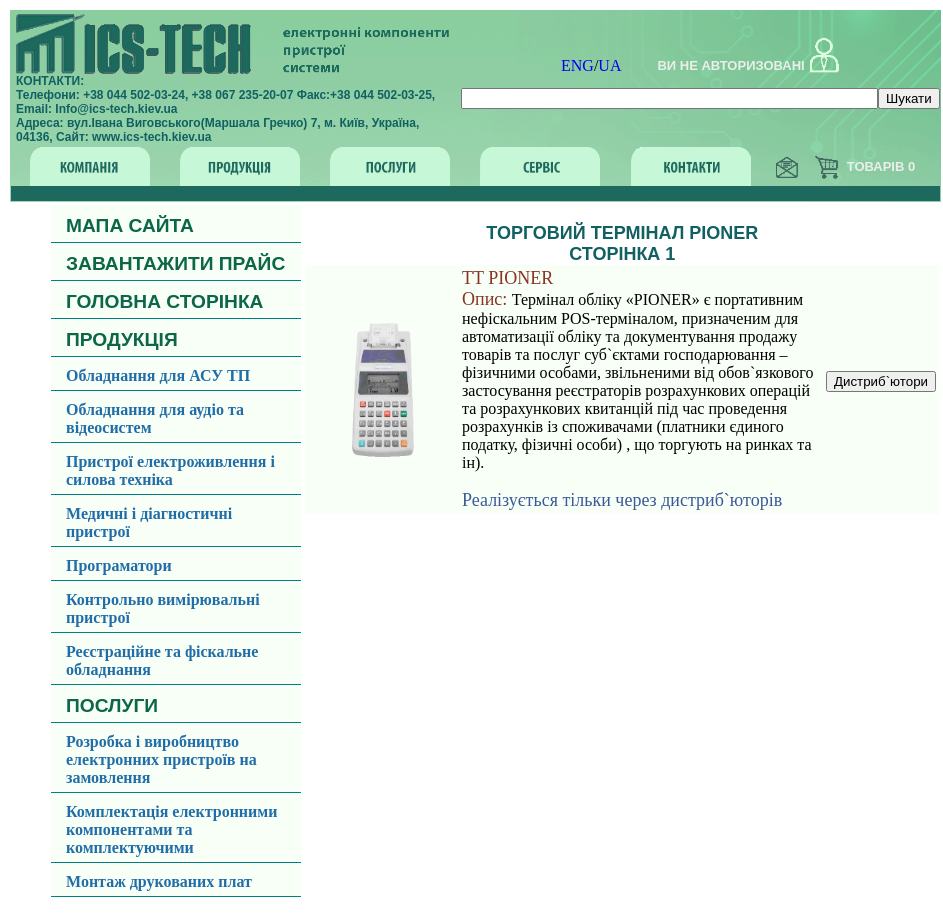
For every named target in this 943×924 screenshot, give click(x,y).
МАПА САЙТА (130, 225)
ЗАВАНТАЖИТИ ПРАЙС (175, 263)
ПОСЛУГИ (112, 705)
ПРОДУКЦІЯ (122, 339)
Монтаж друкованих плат (159, 881)
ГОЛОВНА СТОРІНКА (164, 301)
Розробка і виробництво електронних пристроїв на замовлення (161, 759)
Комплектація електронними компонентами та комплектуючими (171, 829)
